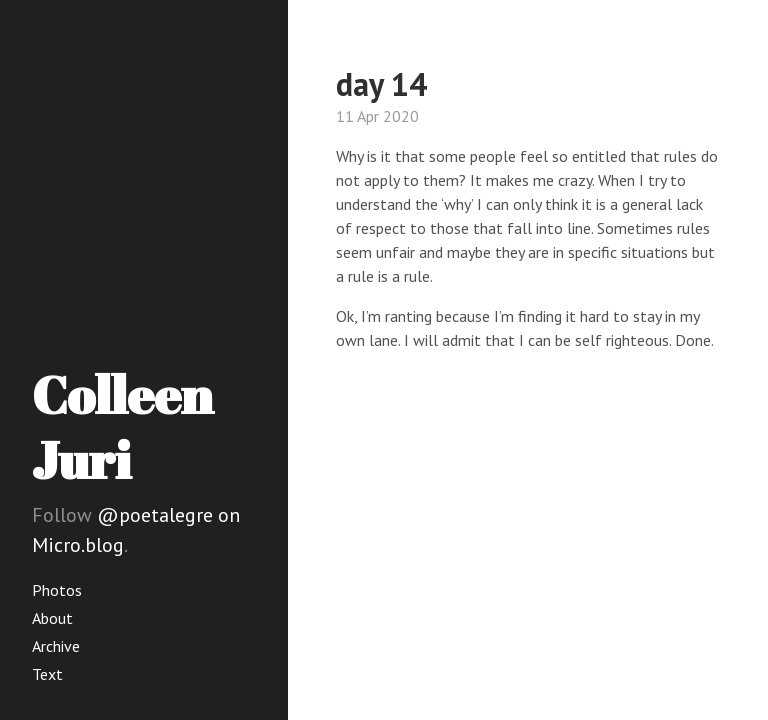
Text (47, 674)
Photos (57, 590)
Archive (56, 646)
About (52, 618)
